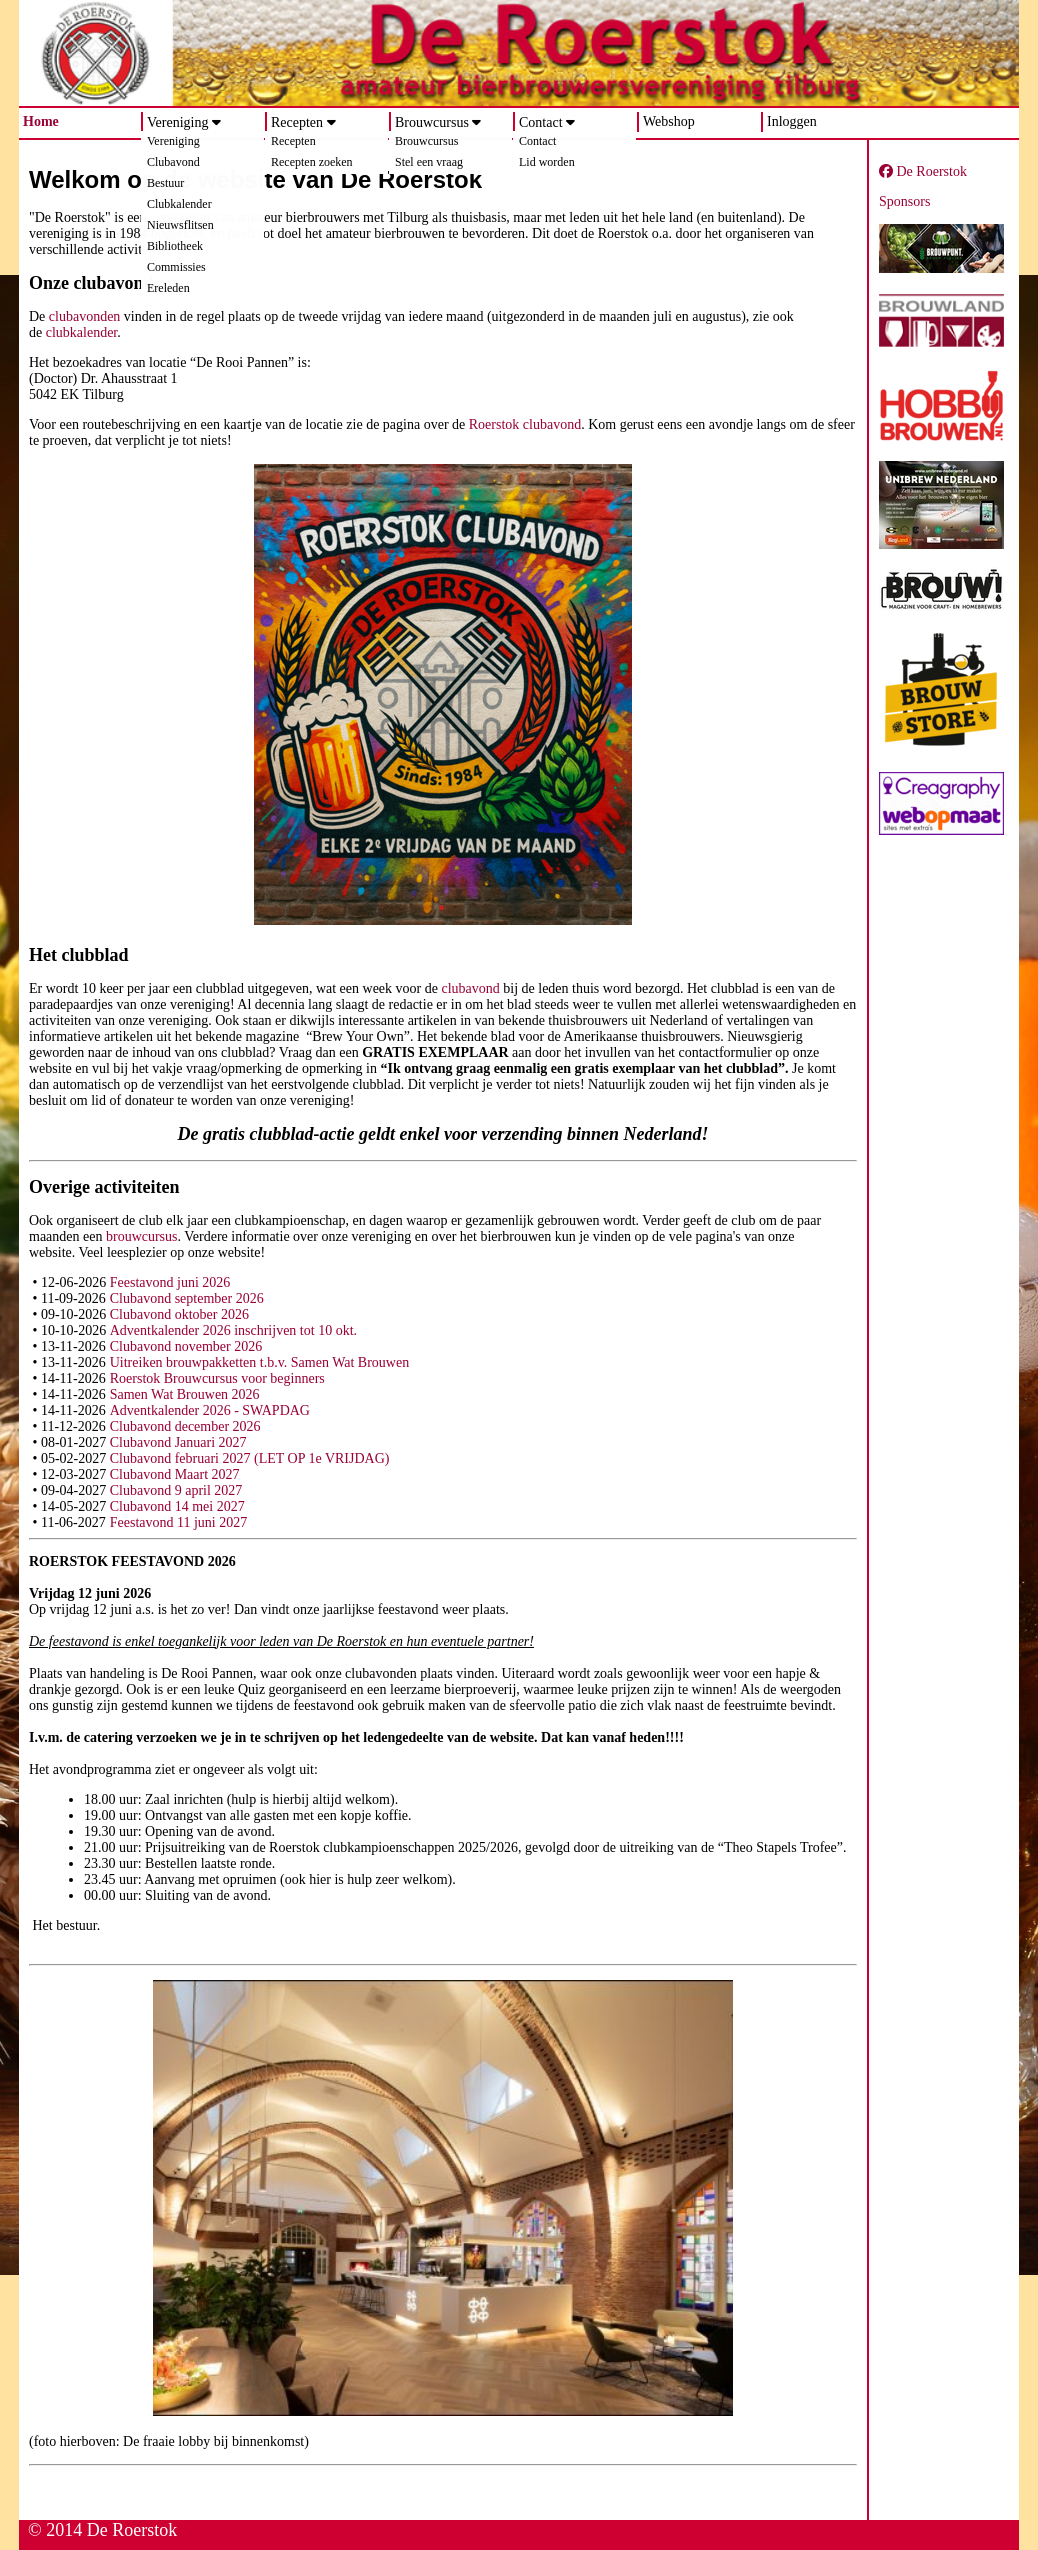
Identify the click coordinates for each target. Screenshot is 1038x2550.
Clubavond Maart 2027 (175, 1474)
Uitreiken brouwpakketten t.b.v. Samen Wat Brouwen (259, 1362)
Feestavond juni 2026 (170, 1282)
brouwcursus (142, 1236)
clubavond (470, 988)
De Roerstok (923, 171)
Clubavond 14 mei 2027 (177, 1506)
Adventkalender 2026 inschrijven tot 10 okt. (233, 1330)
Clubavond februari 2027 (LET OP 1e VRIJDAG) (250, 1458)
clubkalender (82, 332)
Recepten (297, 122)
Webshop (669, 121)
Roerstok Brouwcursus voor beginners (217, 1378)
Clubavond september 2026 (187, 1298)
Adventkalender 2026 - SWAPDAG (210, 1410)
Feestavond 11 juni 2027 (179, 1522)
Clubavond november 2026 (186, 1346)
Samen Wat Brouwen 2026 (185, 1394)
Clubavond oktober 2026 (179, 1314)
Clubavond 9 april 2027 (176, 1490)
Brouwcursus (432, 122)
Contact (541, 122)
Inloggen (792, 121)
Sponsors (904, 201)
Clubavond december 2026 (185, 1426)
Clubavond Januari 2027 (178, 1442)
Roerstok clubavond (525, 424)
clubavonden (85, 316)
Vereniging (177, 122)
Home (41, 121)
